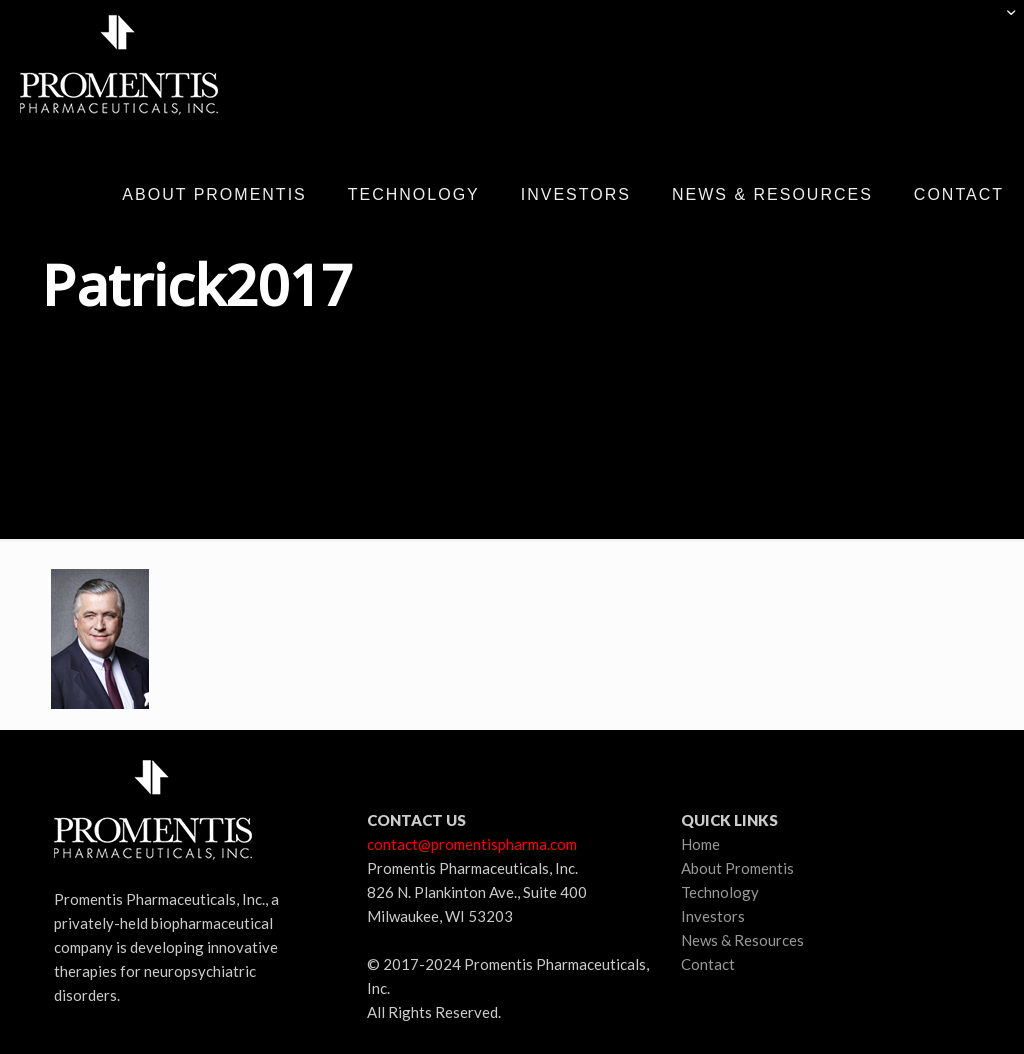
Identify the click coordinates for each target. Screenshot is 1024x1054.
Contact (708, 964)
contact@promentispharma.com (472, 844)
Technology (720, 892)
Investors (713, 916)
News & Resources (742, 940)
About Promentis (737, 868)
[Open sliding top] (1001, 22)
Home (700, 844)
